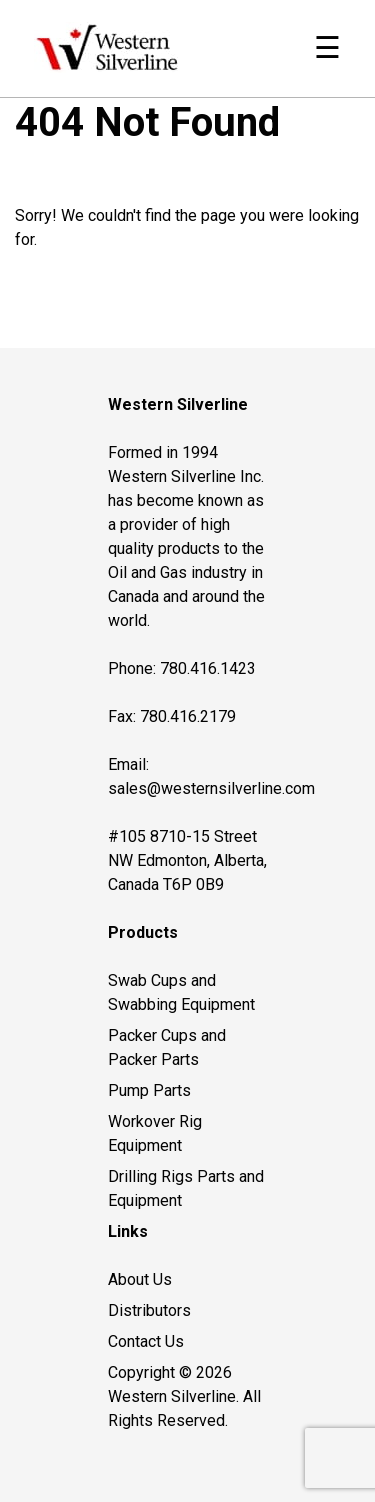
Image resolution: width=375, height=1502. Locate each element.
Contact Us (146, 1341)
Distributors (149, 1310)
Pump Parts (149, 1090)
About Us (140, 1279)
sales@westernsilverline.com (211, 788)
